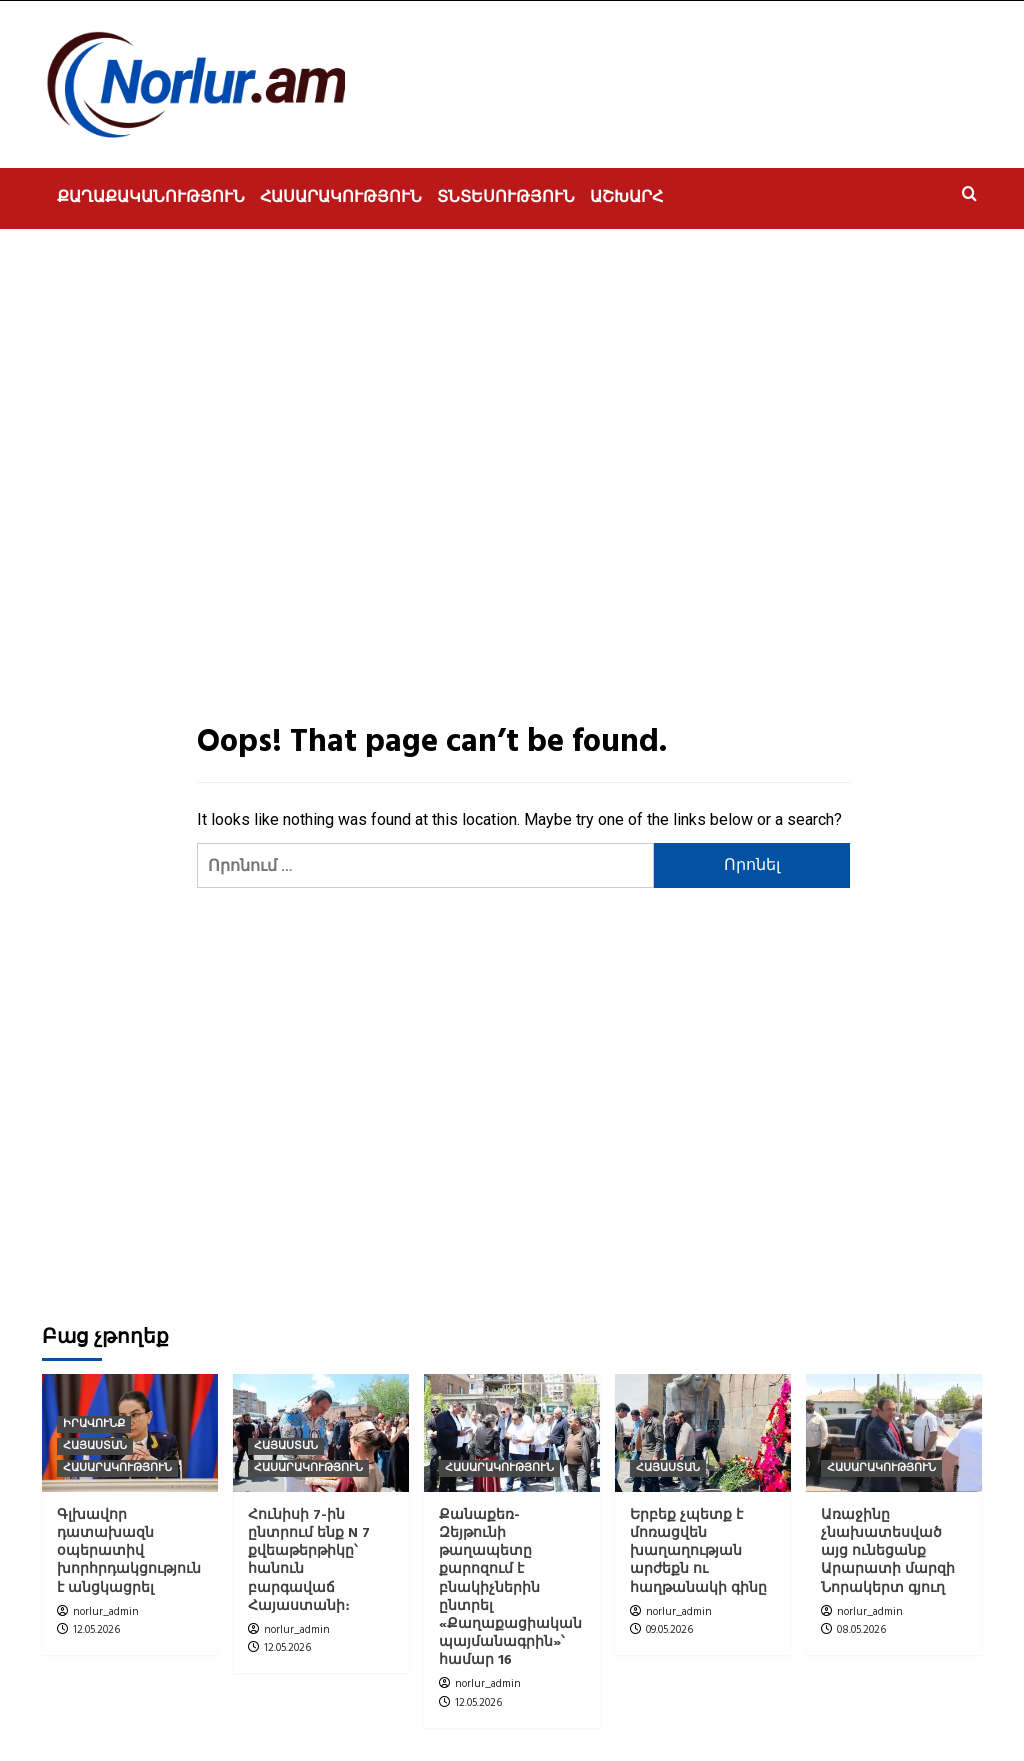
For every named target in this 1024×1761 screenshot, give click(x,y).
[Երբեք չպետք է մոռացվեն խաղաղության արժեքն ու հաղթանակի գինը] (703, 1432)
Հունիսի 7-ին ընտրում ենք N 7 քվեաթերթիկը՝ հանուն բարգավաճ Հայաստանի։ (309, 1561)
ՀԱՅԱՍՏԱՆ (95, 1446)
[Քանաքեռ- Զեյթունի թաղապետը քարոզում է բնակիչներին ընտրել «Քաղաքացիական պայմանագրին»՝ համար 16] (512, 1432)
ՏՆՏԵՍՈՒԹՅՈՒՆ (506, 198)
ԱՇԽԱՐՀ (626, 198)
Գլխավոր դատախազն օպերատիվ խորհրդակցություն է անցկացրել (129, 1552)
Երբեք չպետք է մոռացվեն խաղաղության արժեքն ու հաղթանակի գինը (698, 1552)
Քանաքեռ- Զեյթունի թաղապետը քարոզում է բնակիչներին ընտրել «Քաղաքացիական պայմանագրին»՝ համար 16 (510, 1588)
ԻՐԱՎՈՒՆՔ (94, 1424)
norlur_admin (106, 1612)
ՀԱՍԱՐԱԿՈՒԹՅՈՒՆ (341, 198)
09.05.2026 (669, 1630)
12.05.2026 (96, 1630)
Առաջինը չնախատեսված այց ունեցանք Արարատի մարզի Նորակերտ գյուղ (888, 1552)
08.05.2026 (861, 1630)
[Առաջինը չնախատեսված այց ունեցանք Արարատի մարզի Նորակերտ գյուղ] (894, 1432)
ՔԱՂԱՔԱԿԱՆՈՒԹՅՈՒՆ (151, 198)
